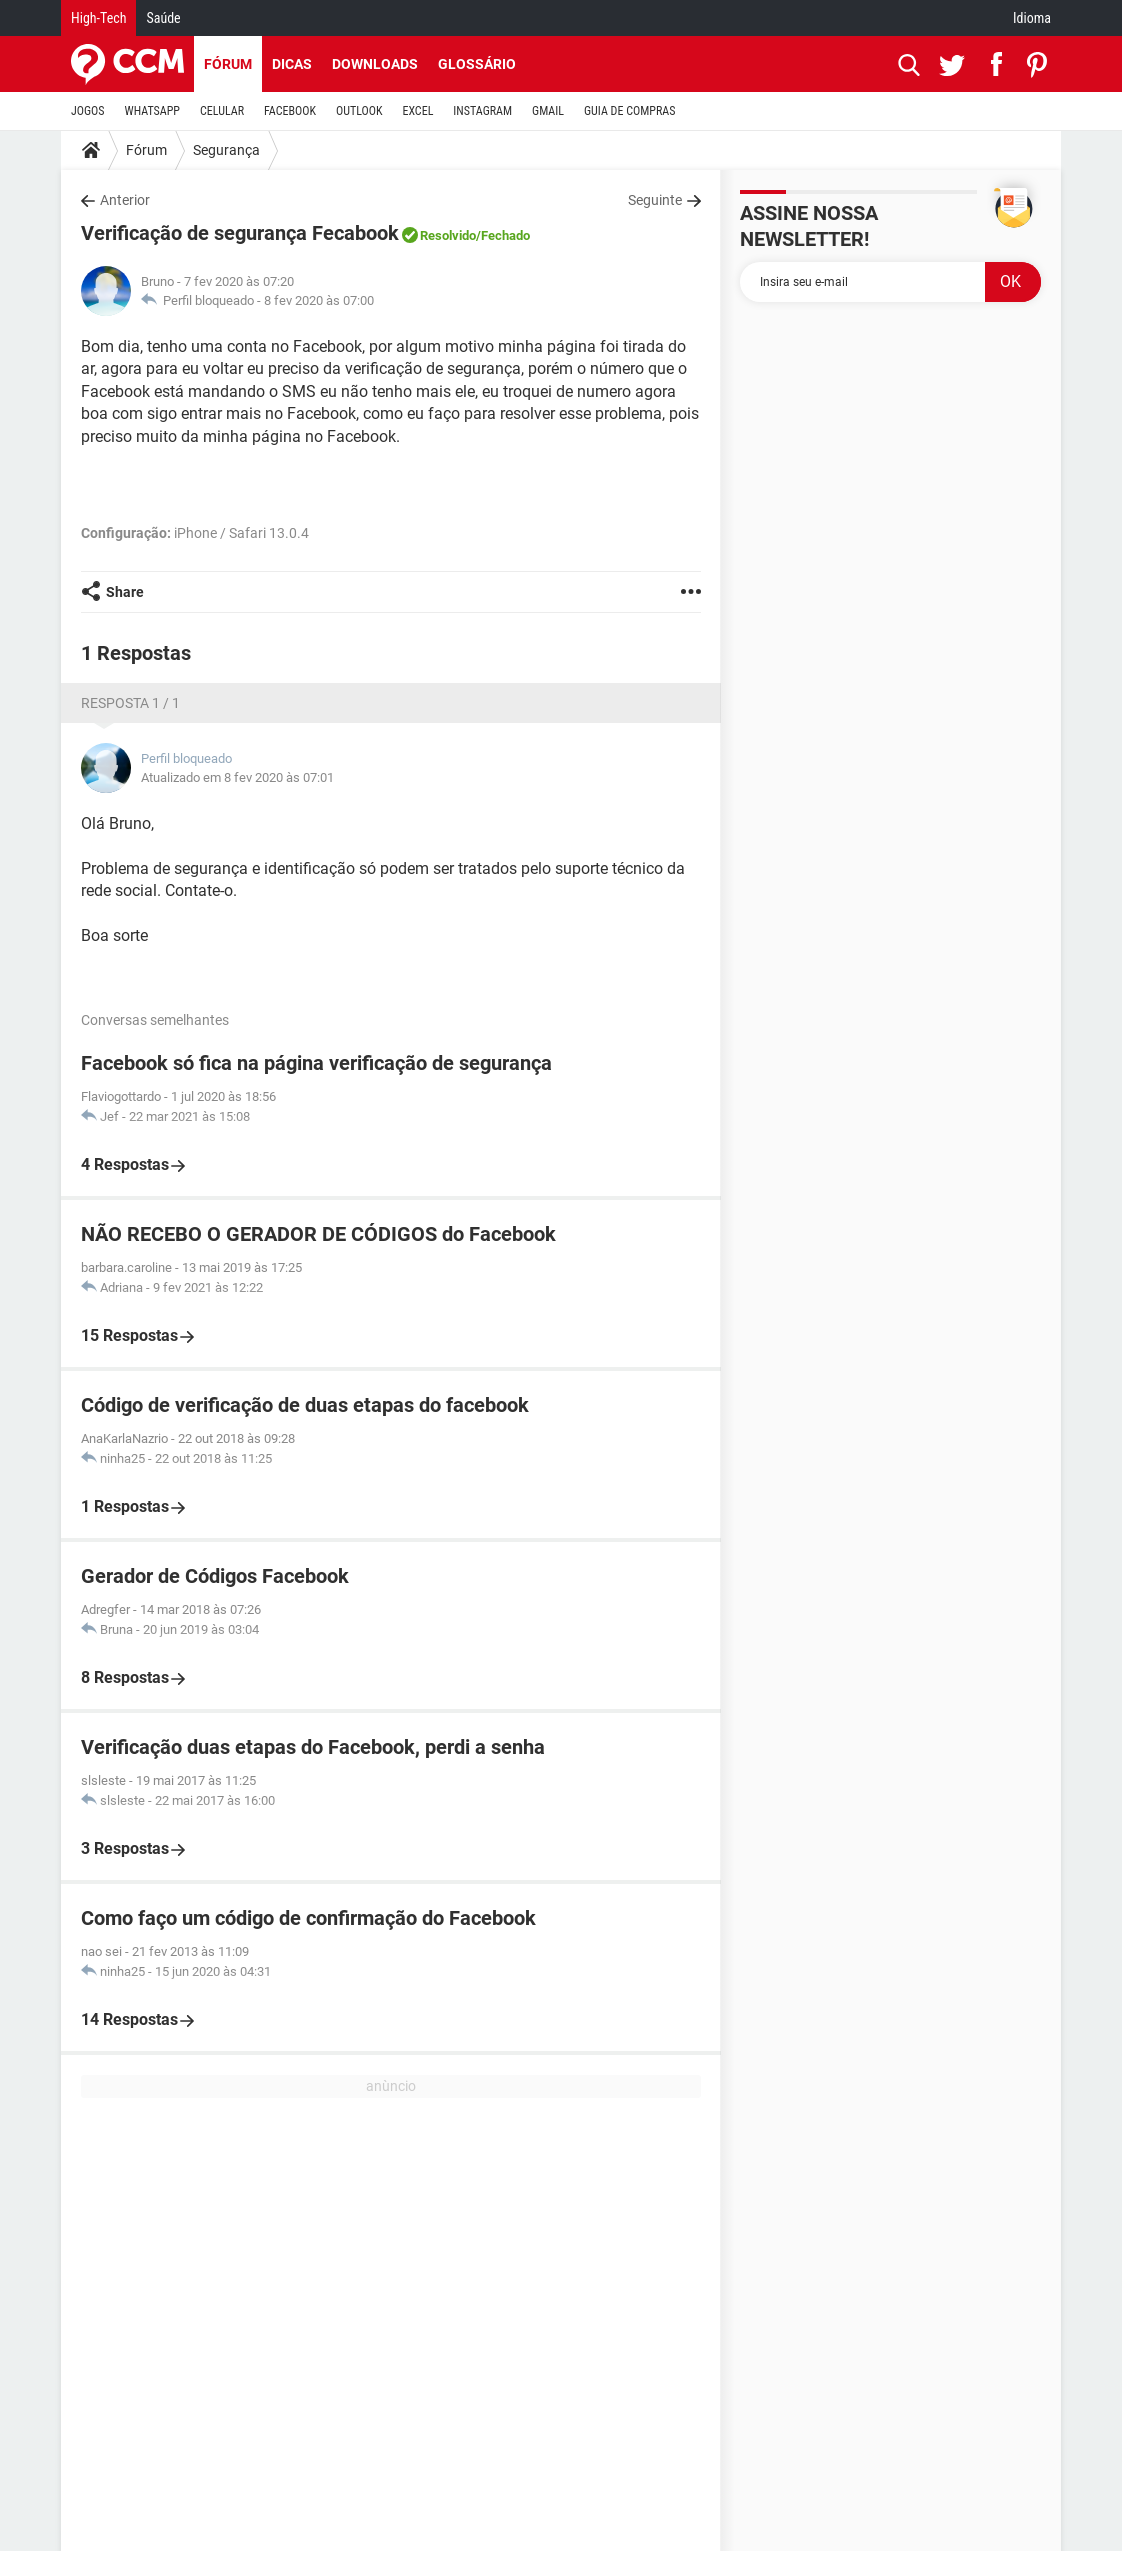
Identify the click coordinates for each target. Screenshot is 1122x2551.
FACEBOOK (290, 111)
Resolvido (448, 235)
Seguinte (655, 200)
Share (125, 592)
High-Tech (98, 18)
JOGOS (88, 111)
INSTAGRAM (482, 111)
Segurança (226, 150)
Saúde (163, 18)
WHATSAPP (152, 111)
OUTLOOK (359, 111)
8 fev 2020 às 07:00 (319, 300)
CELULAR (222, 111)
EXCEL (417, 111)
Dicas (292, 64)
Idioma (1032, 18)
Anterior (125, 200)
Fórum (228, 64)
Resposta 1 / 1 (130, 703)
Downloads (375, 64)
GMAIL (548, 111)
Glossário (477, 64)
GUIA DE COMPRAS (629, 111)
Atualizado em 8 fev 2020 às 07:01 (237, 777)
